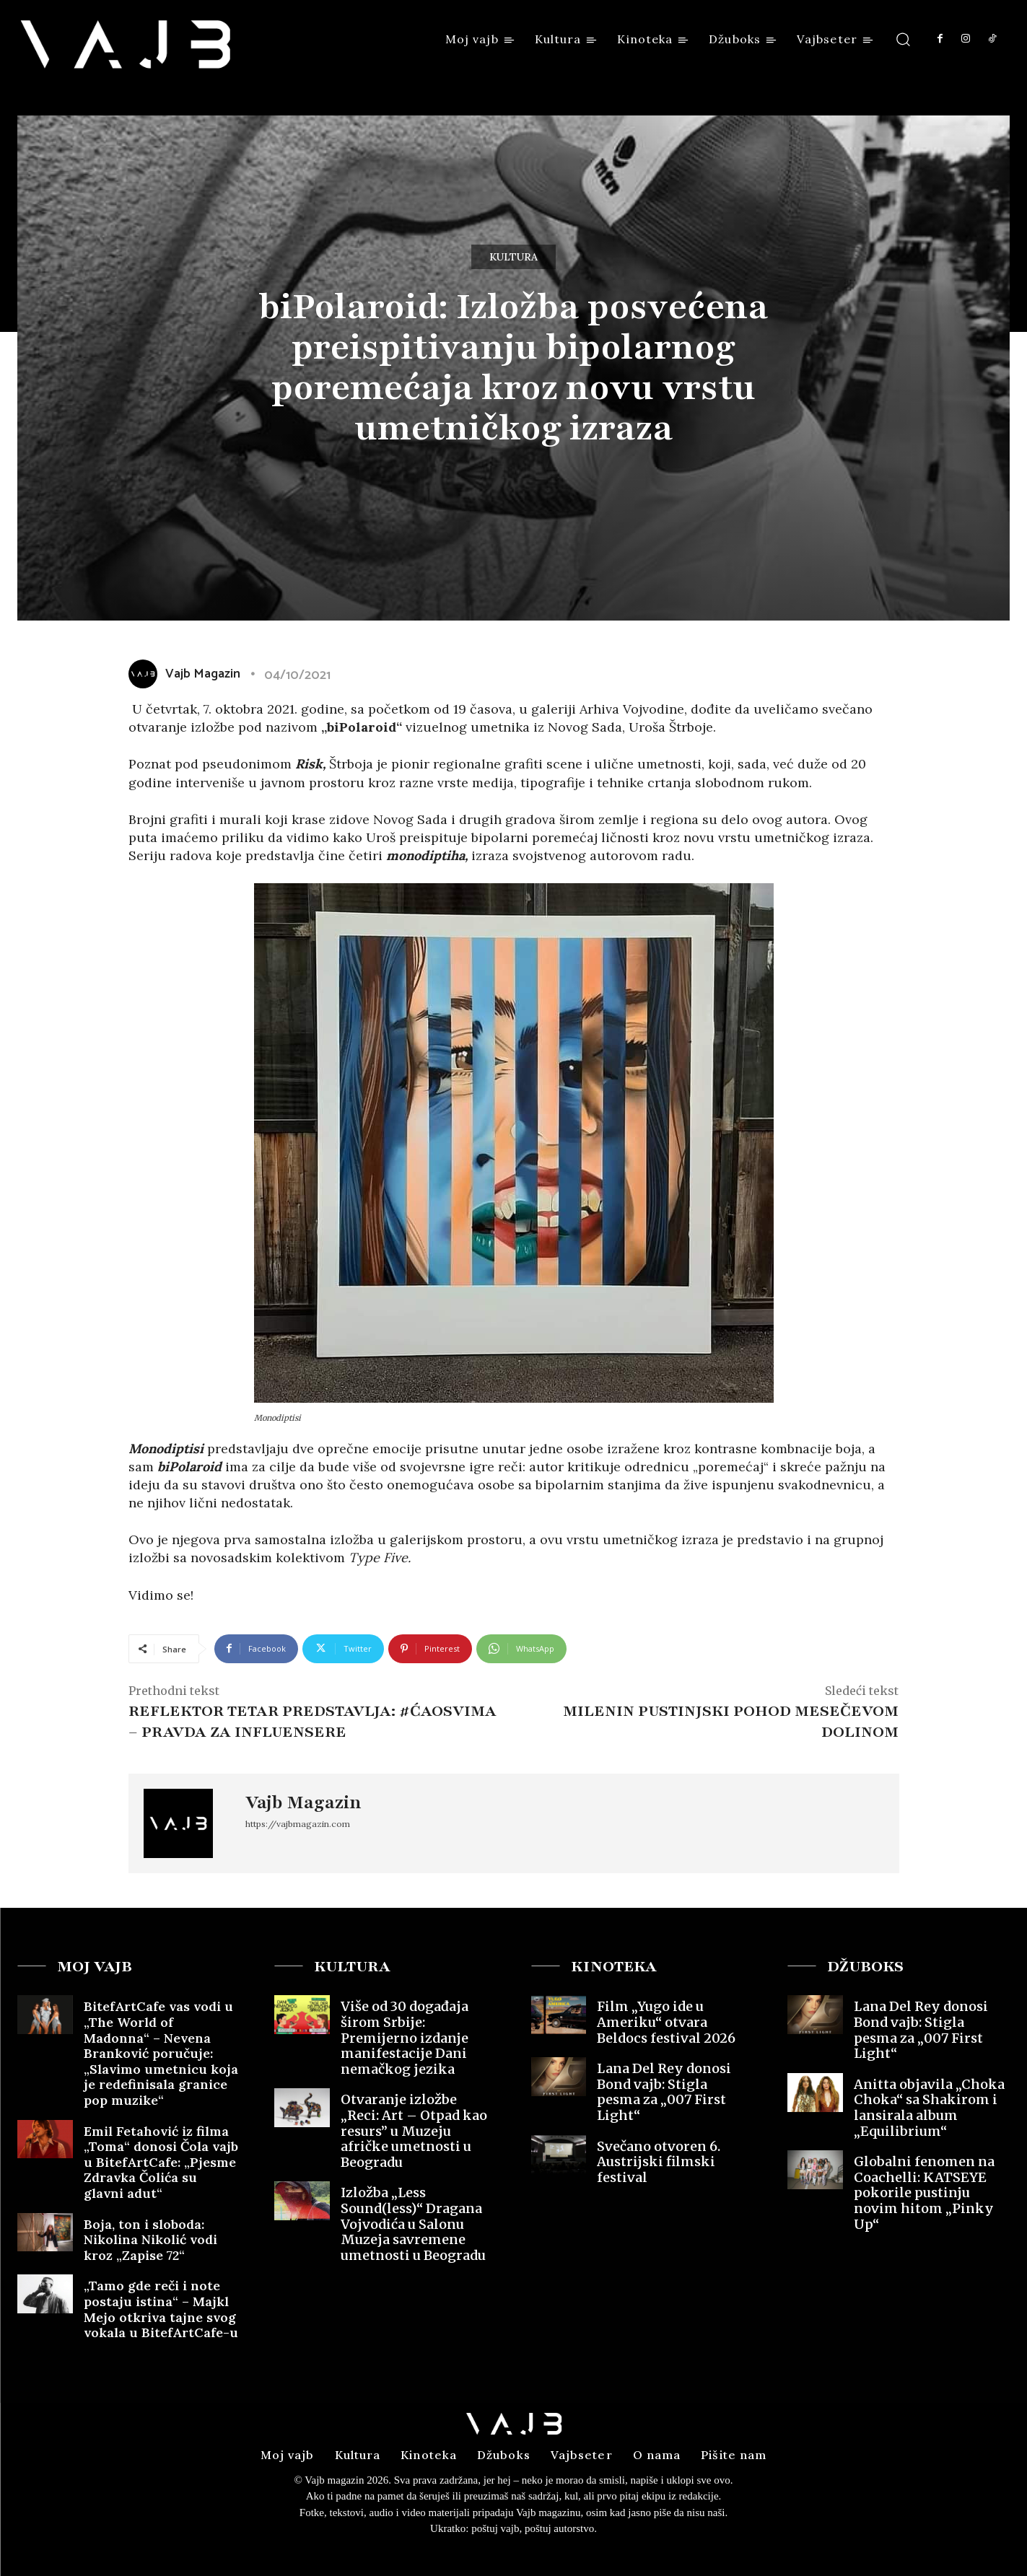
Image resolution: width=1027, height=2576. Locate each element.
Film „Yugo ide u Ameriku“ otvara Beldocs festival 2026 (666, 2022)
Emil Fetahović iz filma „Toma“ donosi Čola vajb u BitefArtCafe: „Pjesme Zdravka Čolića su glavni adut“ (161, 2162)
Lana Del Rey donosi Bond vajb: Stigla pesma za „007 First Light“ (664, 2092)
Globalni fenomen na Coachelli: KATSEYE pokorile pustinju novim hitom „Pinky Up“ (924, 2192)
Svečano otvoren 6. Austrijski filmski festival (658, 2162)
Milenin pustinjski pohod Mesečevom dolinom (731, 1722)
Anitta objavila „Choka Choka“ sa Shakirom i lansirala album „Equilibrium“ (929, 2107)
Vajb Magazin (303, 1802)
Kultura (513, 257)
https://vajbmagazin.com (297, 1823)
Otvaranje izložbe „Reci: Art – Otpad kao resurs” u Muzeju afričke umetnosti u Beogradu (414, 2130)
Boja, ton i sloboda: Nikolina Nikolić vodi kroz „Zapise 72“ (150, 2240)
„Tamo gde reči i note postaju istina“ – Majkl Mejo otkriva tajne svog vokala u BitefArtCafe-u (161, 2309)
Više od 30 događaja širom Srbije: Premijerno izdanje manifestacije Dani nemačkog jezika (404, 2037)
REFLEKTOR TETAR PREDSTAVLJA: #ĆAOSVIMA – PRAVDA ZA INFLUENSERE (312, 1722)
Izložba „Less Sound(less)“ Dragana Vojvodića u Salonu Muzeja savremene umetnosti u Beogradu (413, 2223)
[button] (903, 38)
